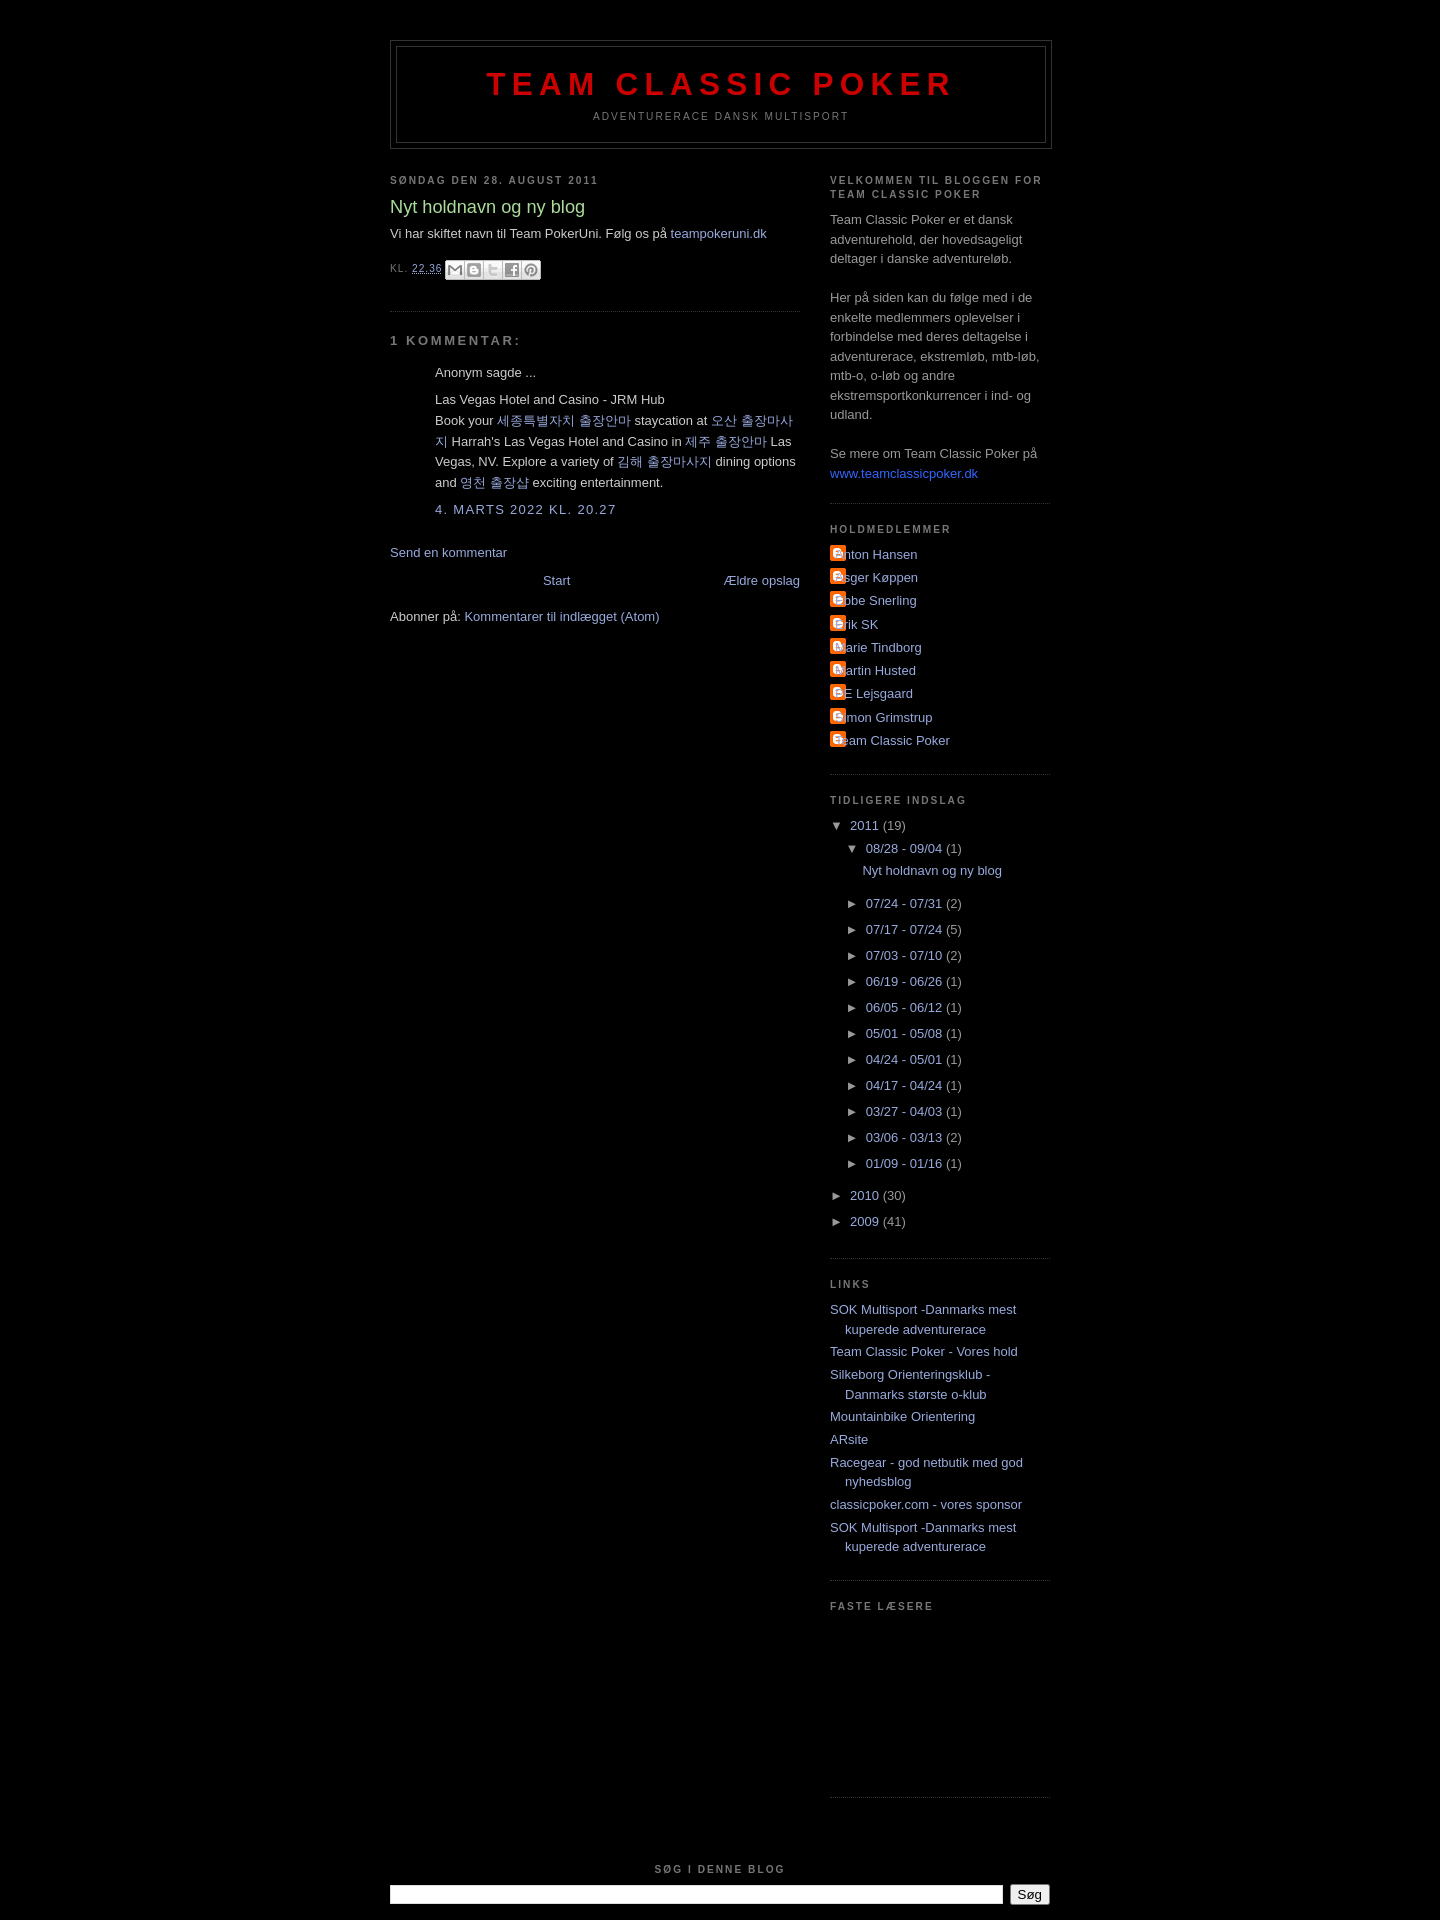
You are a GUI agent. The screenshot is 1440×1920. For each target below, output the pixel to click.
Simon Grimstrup (884, 717)
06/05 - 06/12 (906, 1007)
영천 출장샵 (494, 482)
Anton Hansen (876, 554)
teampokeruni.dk (717, 233)
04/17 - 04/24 (906, 1085)
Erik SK (856, 624)
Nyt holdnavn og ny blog (931, 870)
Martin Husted (875, 670)
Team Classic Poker (721, 84)
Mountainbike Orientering (902, 1416)
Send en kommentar (448, 552)
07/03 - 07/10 (906, 955)
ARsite (849, 1439)
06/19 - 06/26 (906, 981)
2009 (866, 1221)
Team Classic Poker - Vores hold (924, 1351)
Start (556, 580)
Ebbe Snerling (876, 600)
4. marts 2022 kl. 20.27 (525, 509)
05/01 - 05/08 (906, 1033)
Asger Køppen (876, 577)
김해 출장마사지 (664, 461)
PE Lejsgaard (874, 693)
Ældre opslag (761, 580)
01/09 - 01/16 (906, 1163)
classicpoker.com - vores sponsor (926, 1504)
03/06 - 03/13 (906, 1137)
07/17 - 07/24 (906, 929)
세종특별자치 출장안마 (564, 420)
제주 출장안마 (726, 441)
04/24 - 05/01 (906, 1059)
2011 (866, 825)
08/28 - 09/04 (906, 848)
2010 (866, 1195)
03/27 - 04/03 (906, 1111)
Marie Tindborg (878, 647)
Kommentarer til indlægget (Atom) (561, 616)
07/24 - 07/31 (906, 903)
